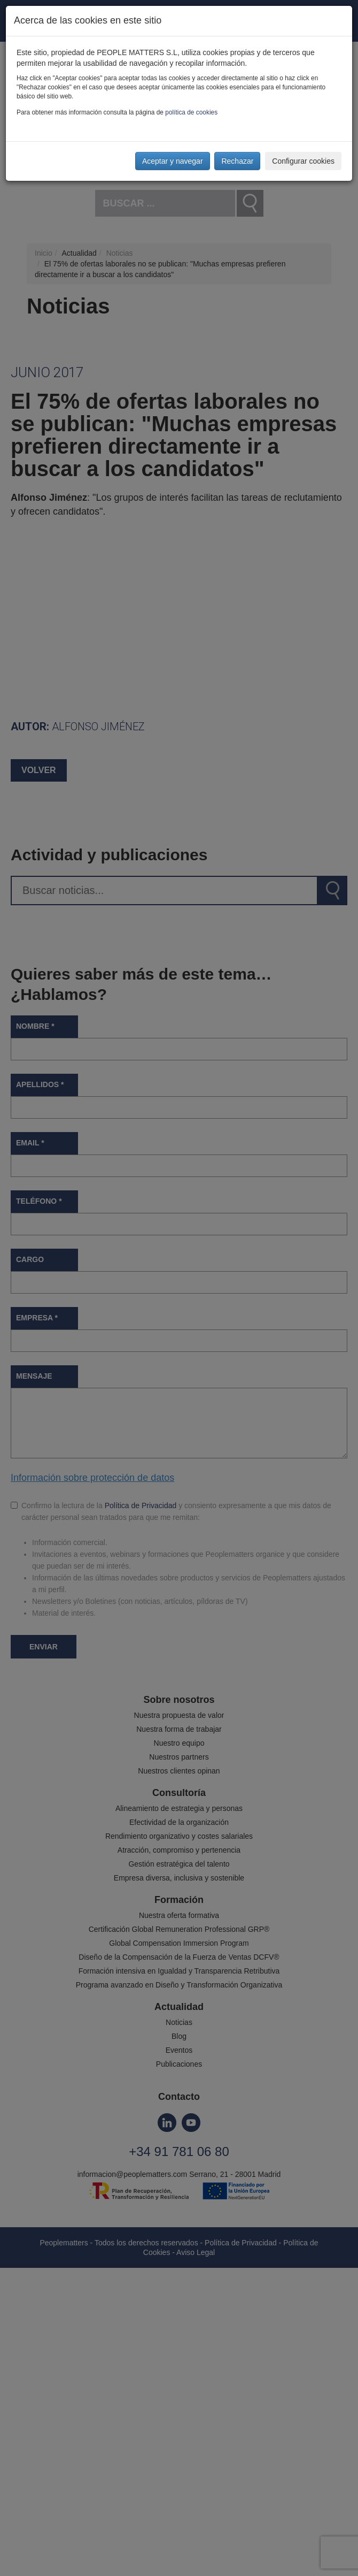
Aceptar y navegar (172, 161)
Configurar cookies (303, 161)
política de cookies (191, 112)
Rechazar (237, 161)
